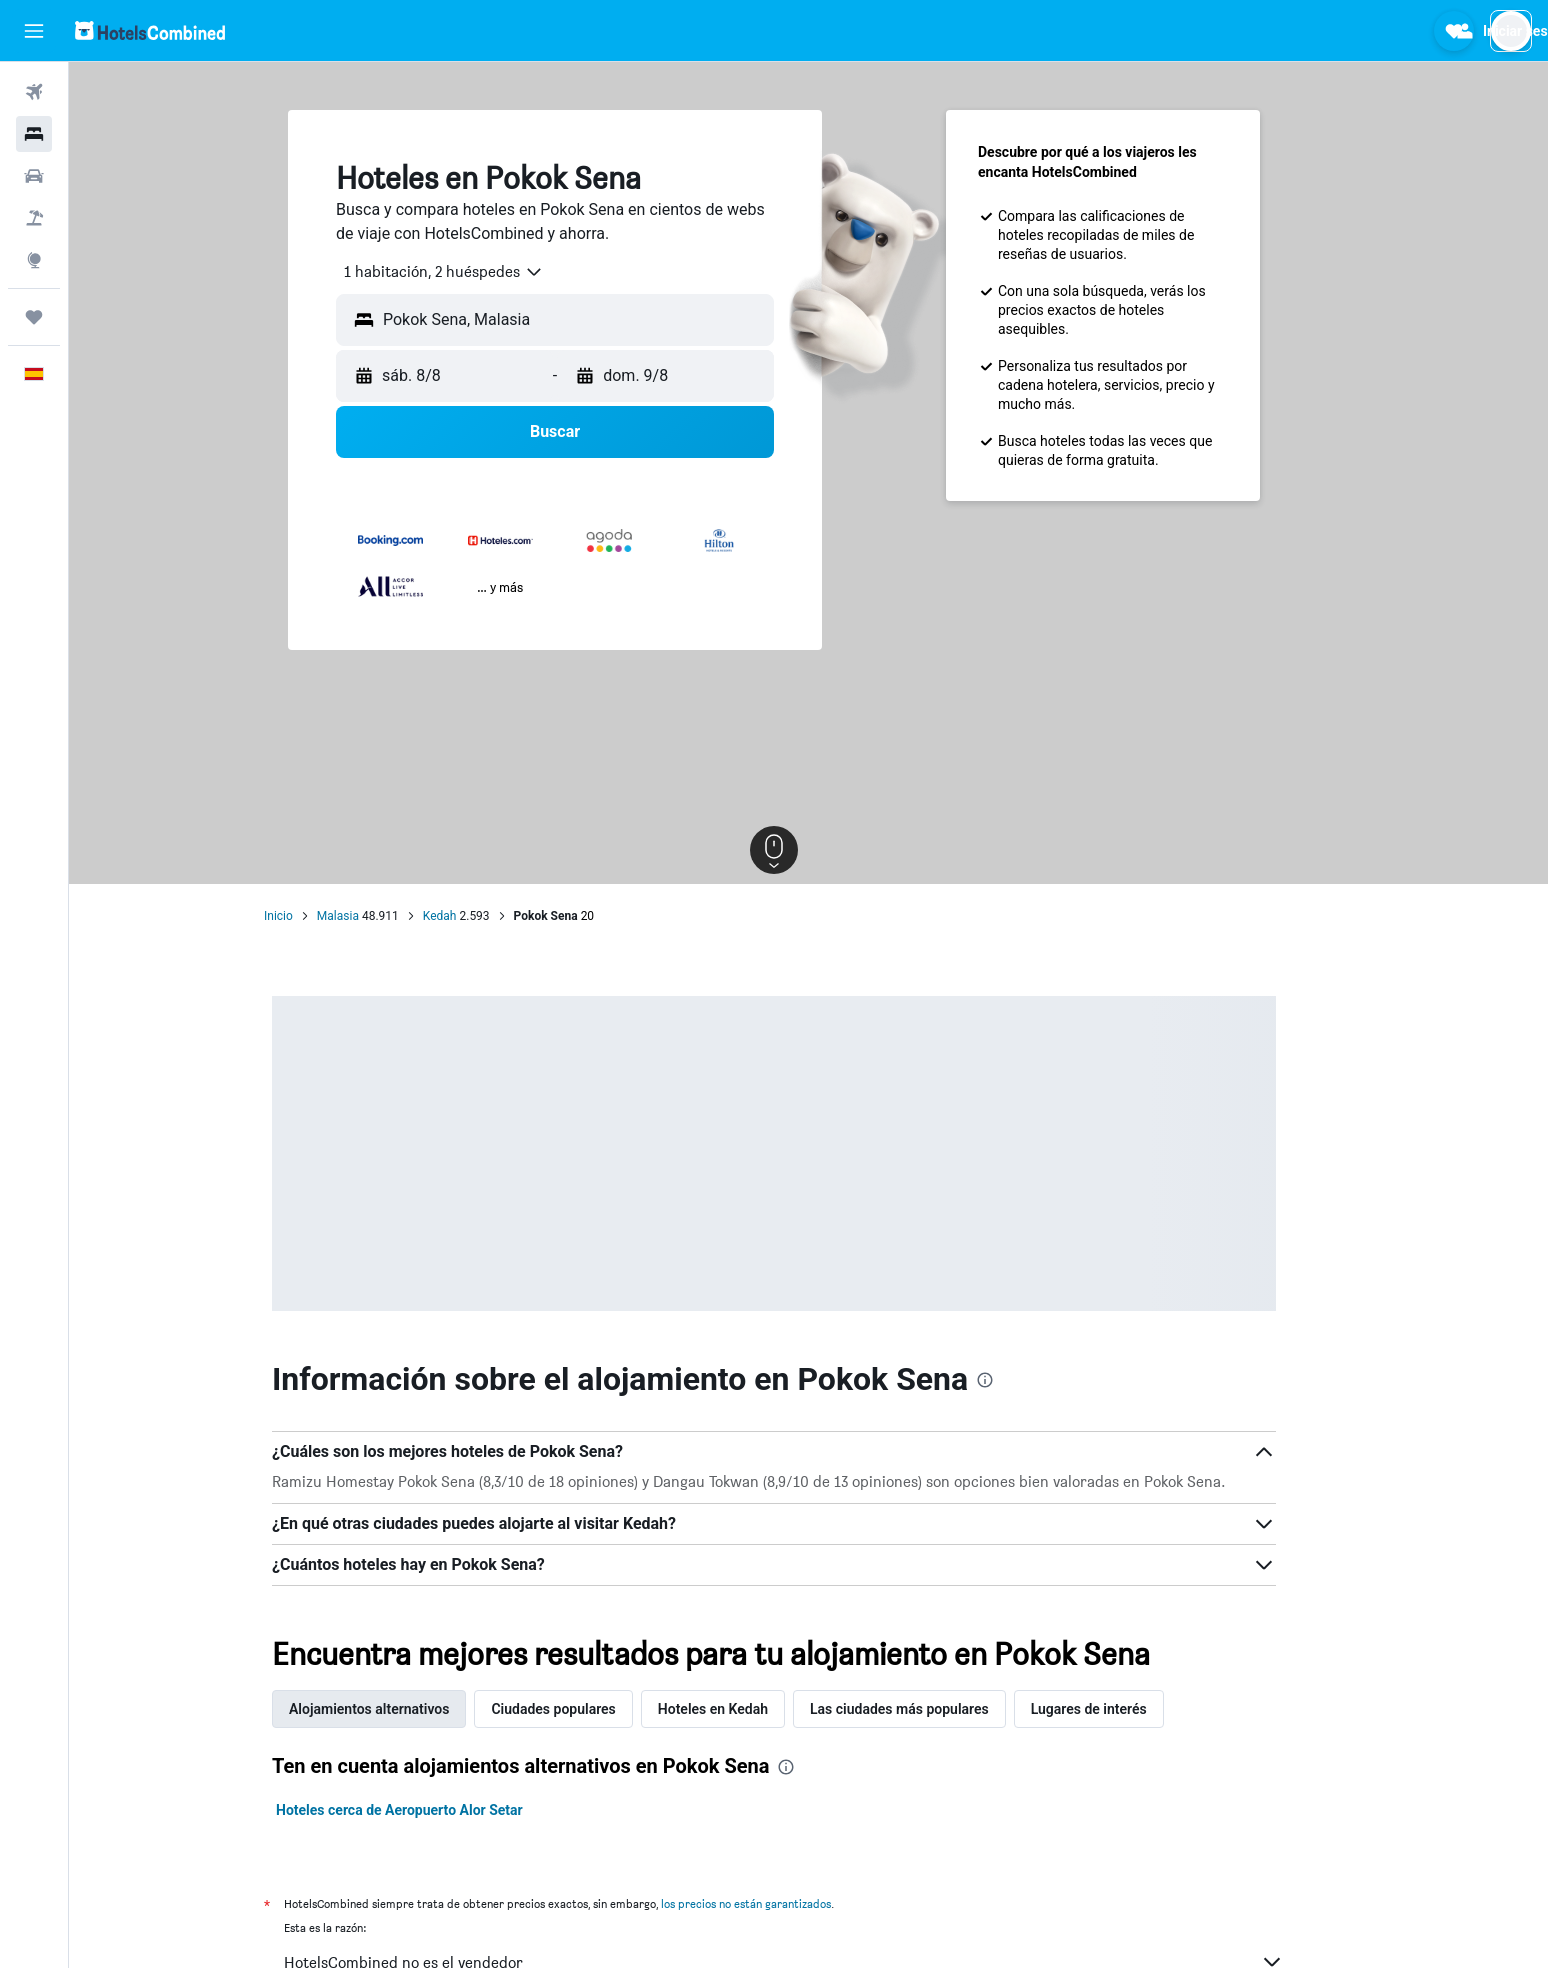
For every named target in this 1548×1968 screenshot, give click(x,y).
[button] (34, 31)
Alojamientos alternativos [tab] (404, 1709)
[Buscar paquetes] (34, 218)
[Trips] (34, 317)
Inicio (313, 916)
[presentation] (1020, 1380)
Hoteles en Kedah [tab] (747, 1709)
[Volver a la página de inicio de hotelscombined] (150, 30)
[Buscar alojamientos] (34, 134)
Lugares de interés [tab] (1123, 1709)
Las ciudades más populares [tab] (934, 1709)
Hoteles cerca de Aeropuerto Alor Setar (434, 1810)
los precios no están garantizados (781, 1903)
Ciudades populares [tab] (588, 1709)
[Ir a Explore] (34, 260)
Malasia (372, 916)
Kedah (474, 916)
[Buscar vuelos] (34, 92)
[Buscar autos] (34, 176)
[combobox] (471, 272)
